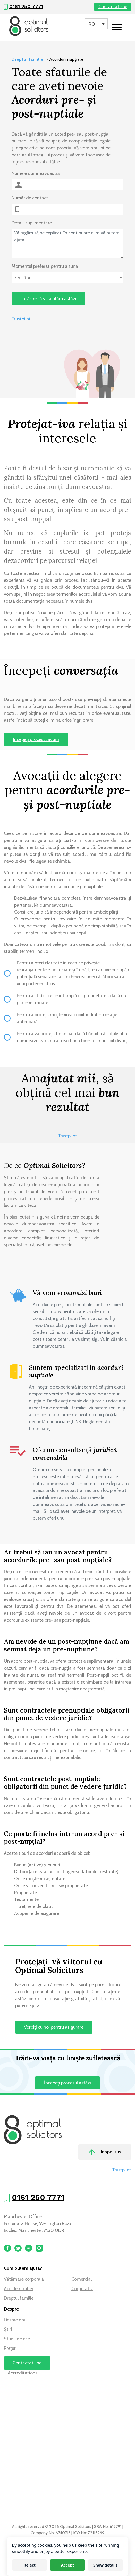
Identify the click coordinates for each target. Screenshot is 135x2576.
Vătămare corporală (24, 2280)
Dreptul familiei (19, 2299)
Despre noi (14, 2320)
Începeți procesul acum (36, 740)
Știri (8, 2330)
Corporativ (82, 2289)
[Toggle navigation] (114, 27)
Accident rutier (18, 2289)
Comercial (81, 2280)
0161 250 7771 (26, 6)
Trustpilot (21, 319)
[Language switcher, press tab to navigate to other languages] (93, 23)
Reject (30, 2565)
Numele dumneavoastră (36, 174)
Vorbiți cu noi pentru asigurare (53, 2028)
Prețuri (10, 2349)
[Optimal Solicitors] (32, 26)
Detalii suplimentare (32, 223)
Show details (105, 2565)
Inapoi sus (105, 2153)
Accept (67, 2565)
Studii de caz (17, 2339)
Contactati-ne (112, 6)
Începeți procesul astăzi (67, 2083)
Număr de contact (30, 199)
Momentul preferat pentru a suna (45, 267)
